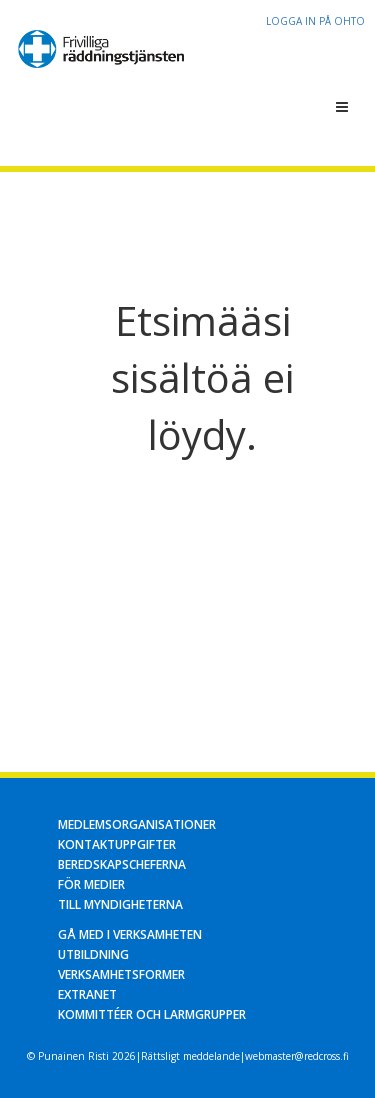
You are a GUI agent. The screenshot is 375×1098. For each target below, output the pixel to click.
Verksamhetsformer (121, 974)
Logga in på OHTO (315, 21)
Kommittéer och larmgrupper (152, 1014)
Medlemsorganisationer (137, 824)
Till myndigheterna (120, 904)
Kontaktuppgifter (117, 844)
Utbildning (93, 954)
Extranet (87, 994)
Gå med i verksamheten (130, 934)
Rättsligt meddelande (190, 1056)
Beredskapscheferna (122, 864)
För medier (91, 884)
